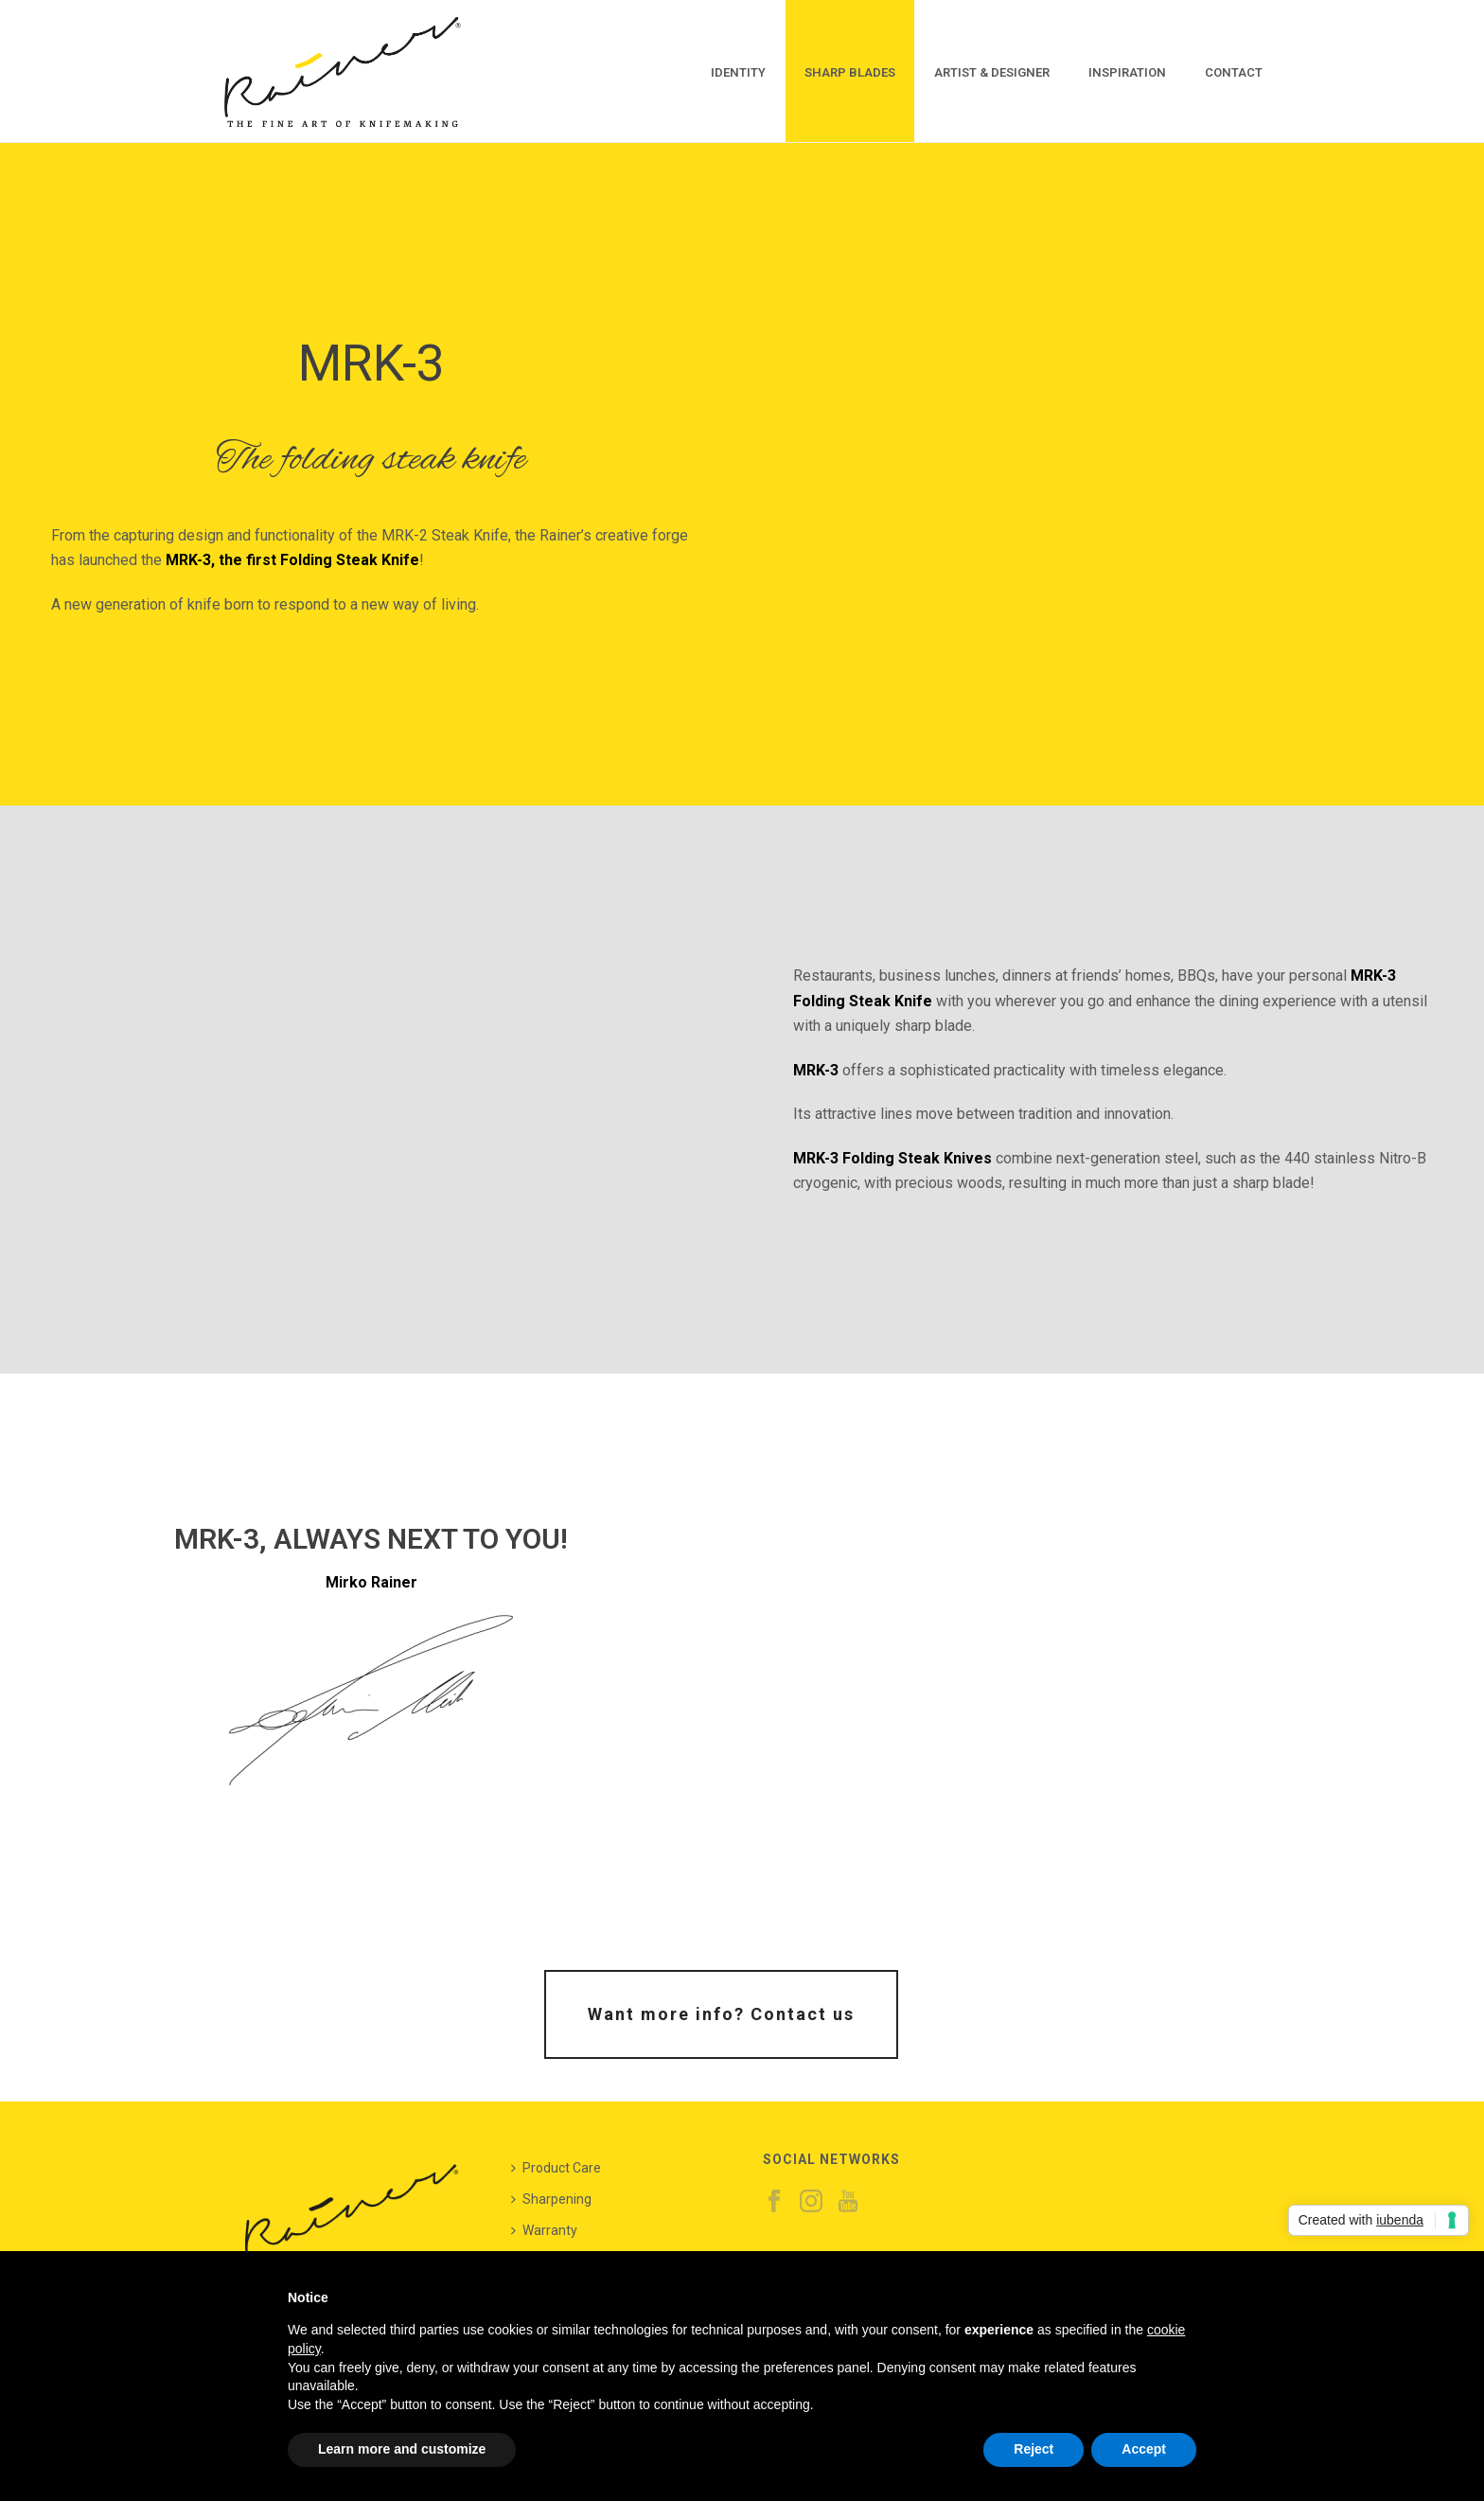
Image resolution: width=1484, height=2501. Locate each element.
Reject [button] (1033, 2449)
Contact (1234, 72)
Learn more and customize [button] (402, 2449)
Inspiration (1127, 72)
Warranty (544, 2230)
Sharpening (551, 2199)
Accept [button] (1144, 2449)
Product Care (556, 2167)
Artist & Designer (992, 72)
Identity (738, 72)
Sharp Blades (849, 72)
